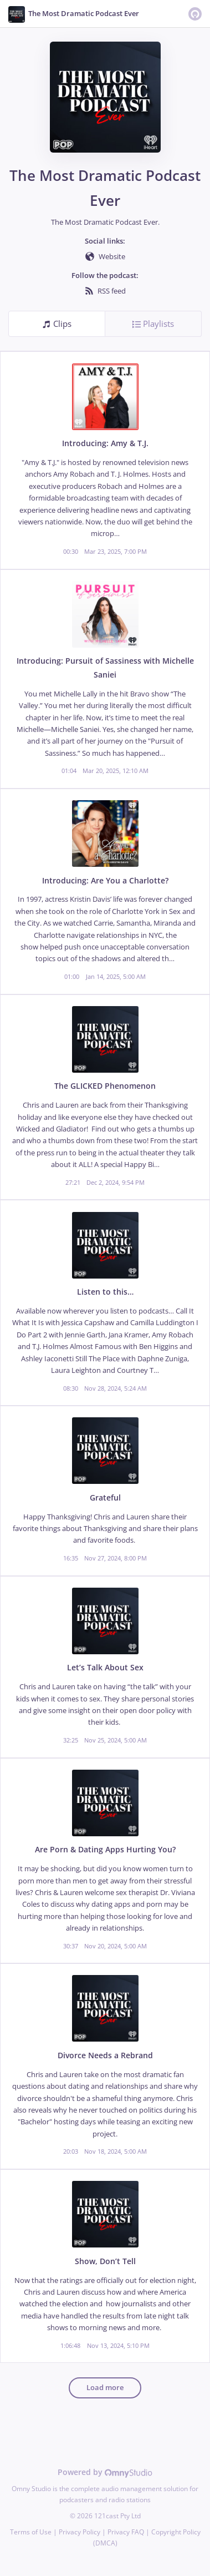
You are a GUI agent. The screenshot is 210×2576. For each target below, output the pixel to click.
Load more (105, 2387)
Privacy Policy (79, 2532)
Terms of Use (31, 2532)
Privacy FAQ (125, 2532)
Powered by (105, 2472)
